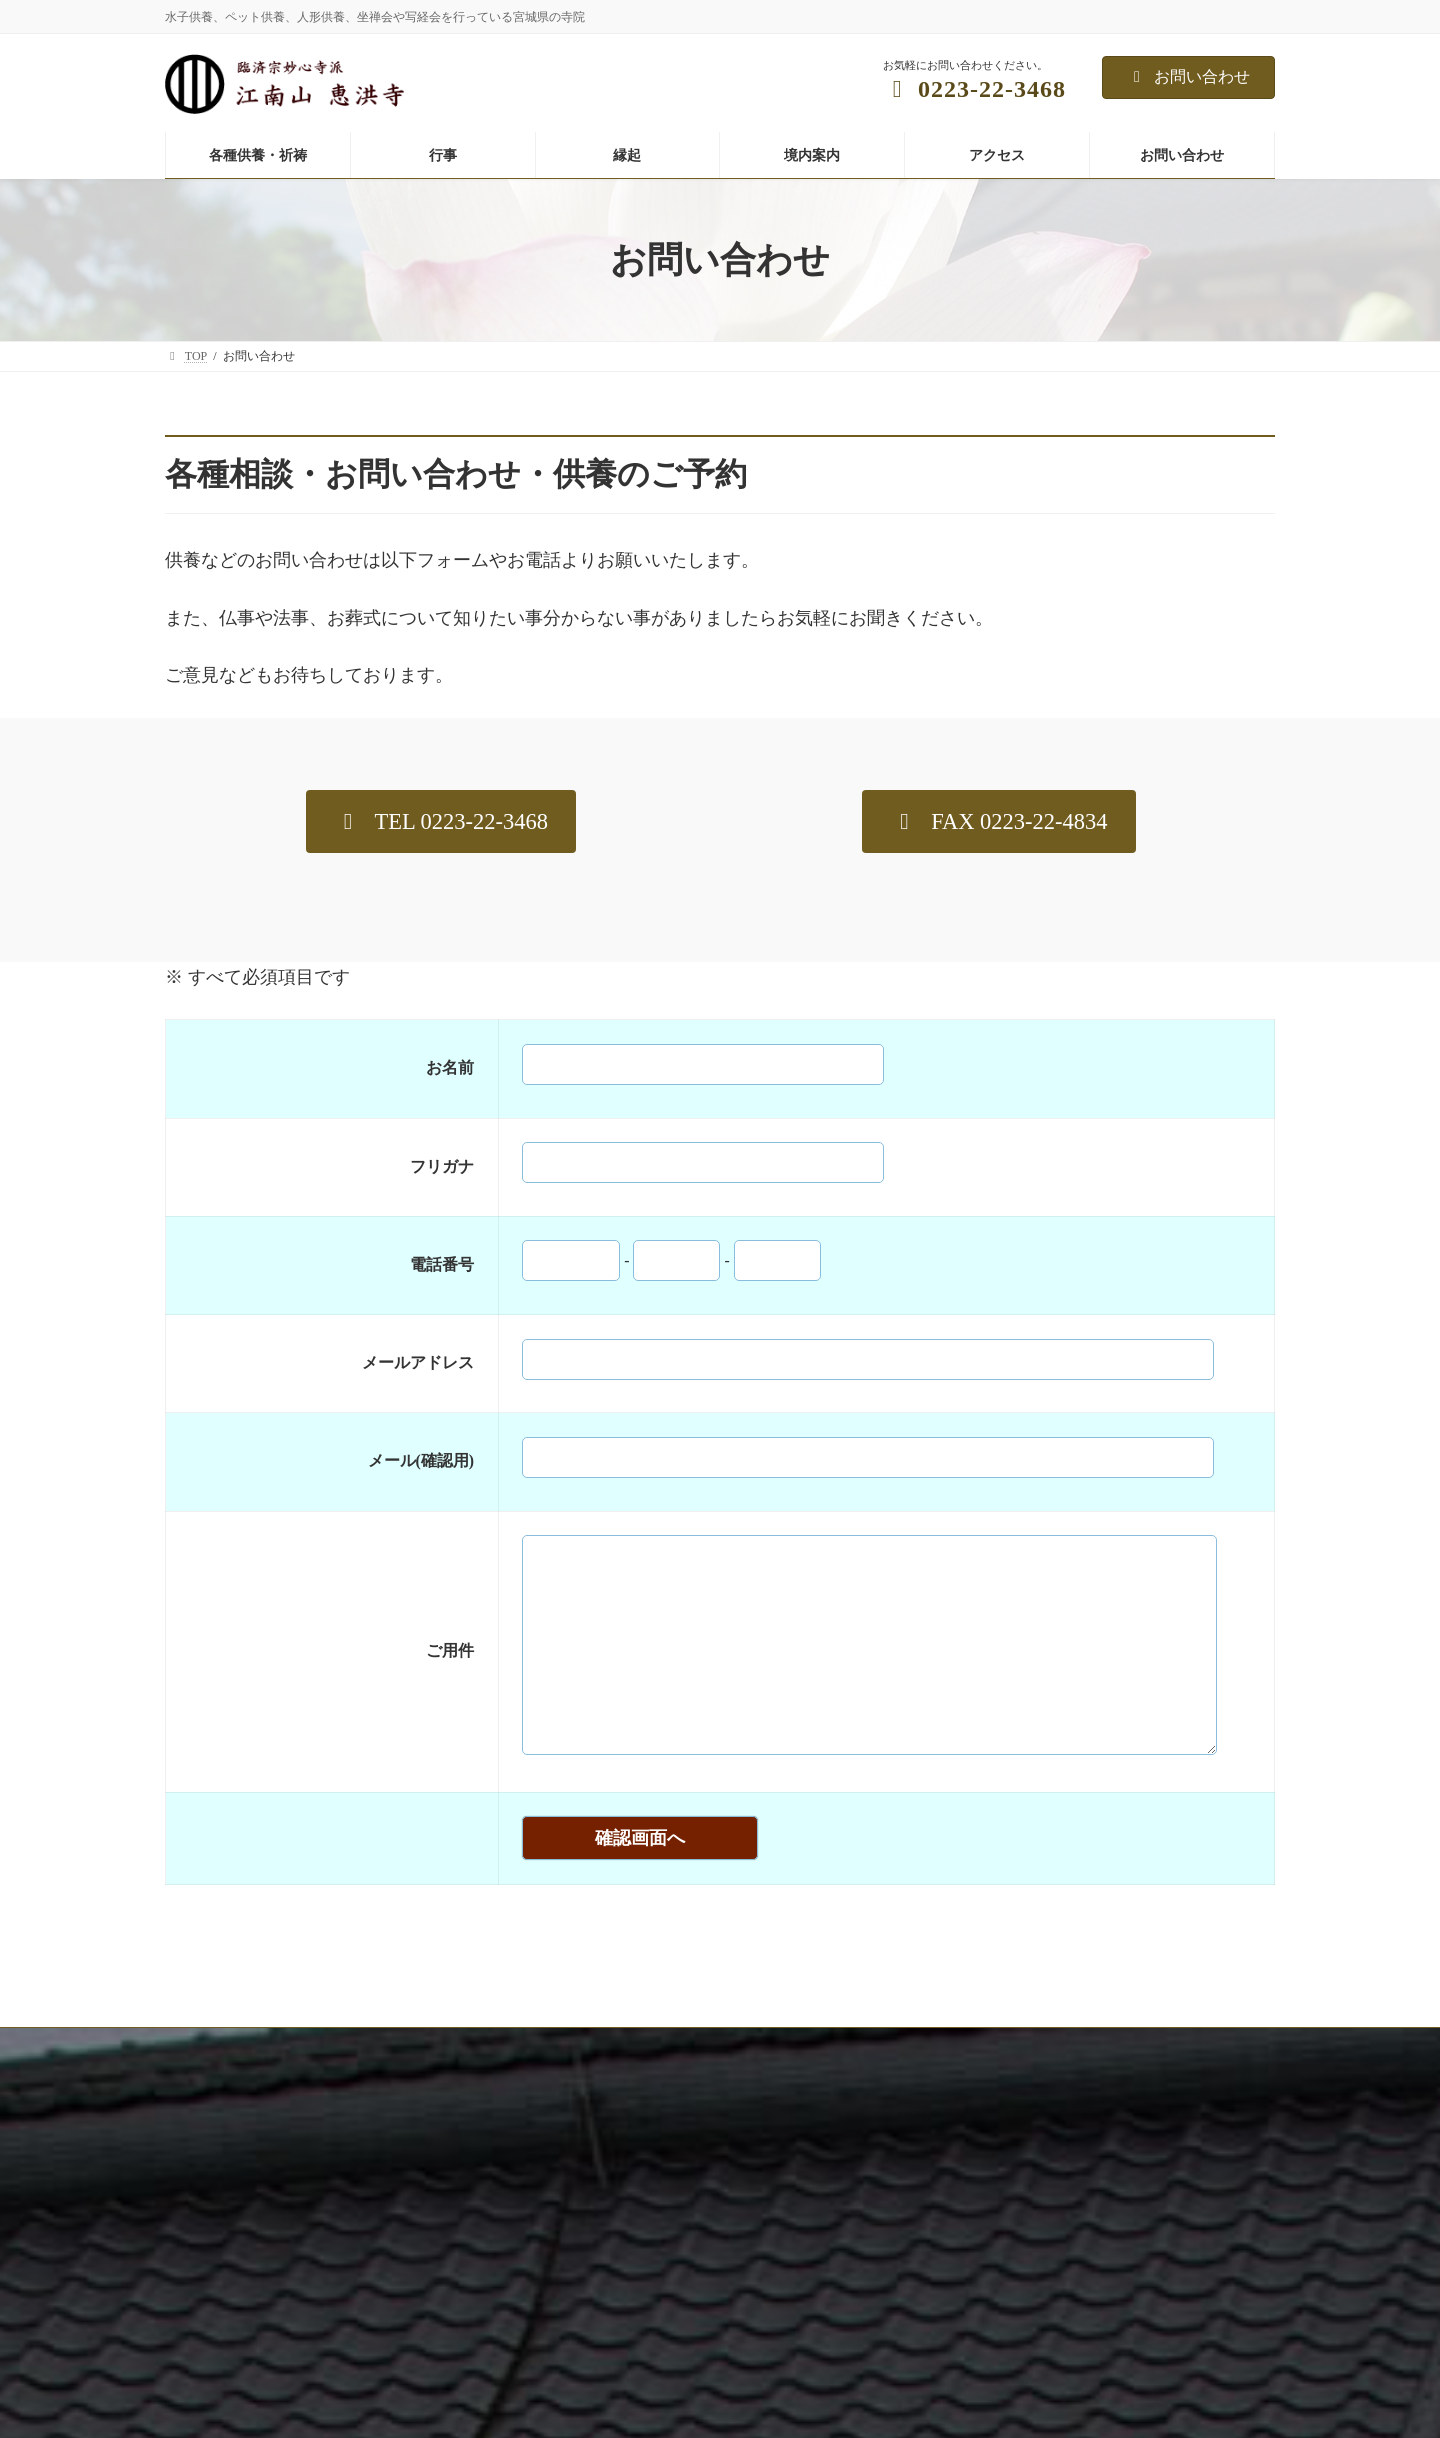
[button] (441, 821)
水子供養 (579, 2306)
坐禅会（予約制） (981, 2341)
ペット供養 (585, 2376)
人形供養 (579, 2410)
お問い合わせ (1188, 76)
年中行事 (957, 2306)
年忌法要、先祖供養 (609, 2341)
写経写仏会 (963, 2376)
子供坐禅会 (963, 2410)
